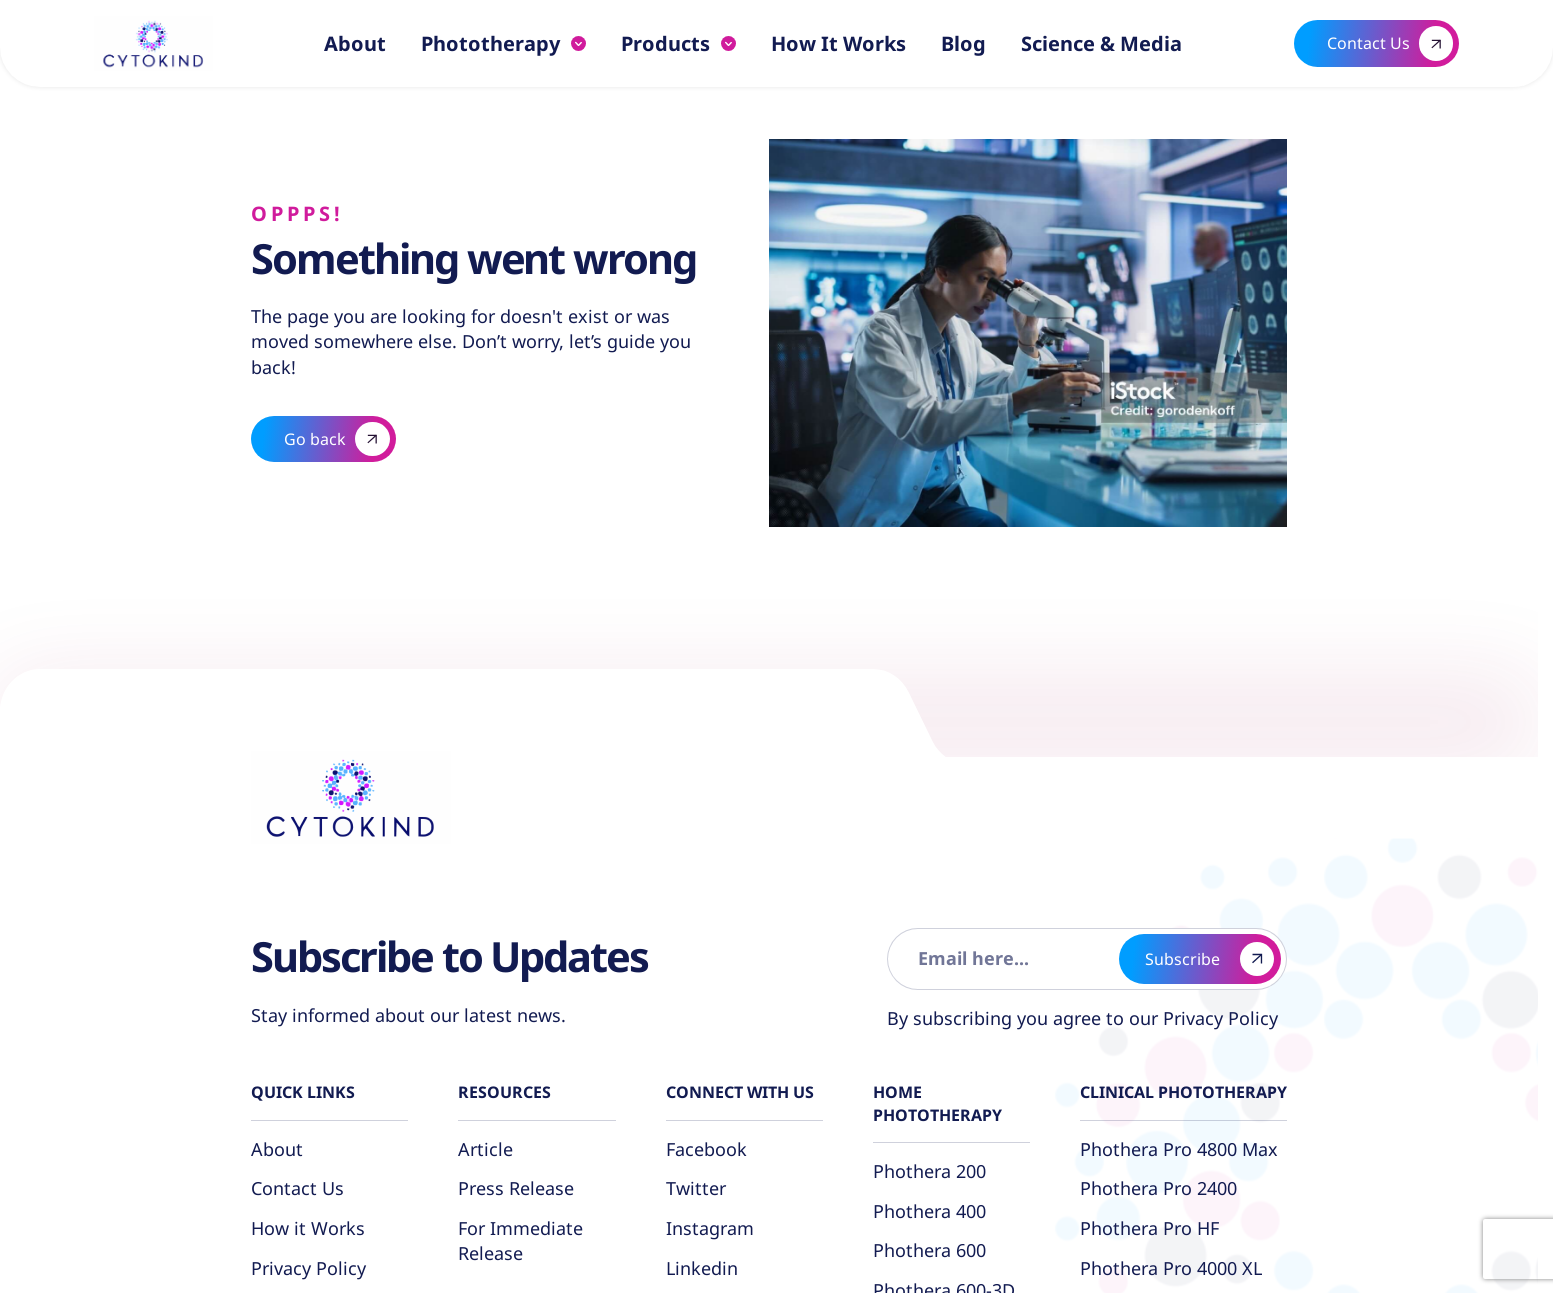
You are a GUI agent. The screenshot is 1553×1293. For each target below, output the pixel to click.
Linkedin (702, 1268)
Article (485, 1149)
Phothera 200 (929, 1171)
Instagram (710, 1228)
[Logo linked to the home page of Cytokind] (153, 43)
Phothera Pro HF (1149, 1228)
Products (665, 43)
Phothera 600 (929, 1250)
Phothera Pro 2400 (1158, 1188)
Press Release (516, 1188)
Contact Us (297, 1188)
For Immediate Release (520, 1240)
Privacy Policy (1218, 1018)
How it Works (838, 43)
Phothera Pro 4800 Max (1179, 1149)
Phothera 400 (929, 1211)
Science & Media (1101, 43)
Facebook (706, 1149)
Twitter (696, 1188)
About (355, 43)
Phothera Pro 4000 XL (1171, 1268)
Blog (963, 43)
